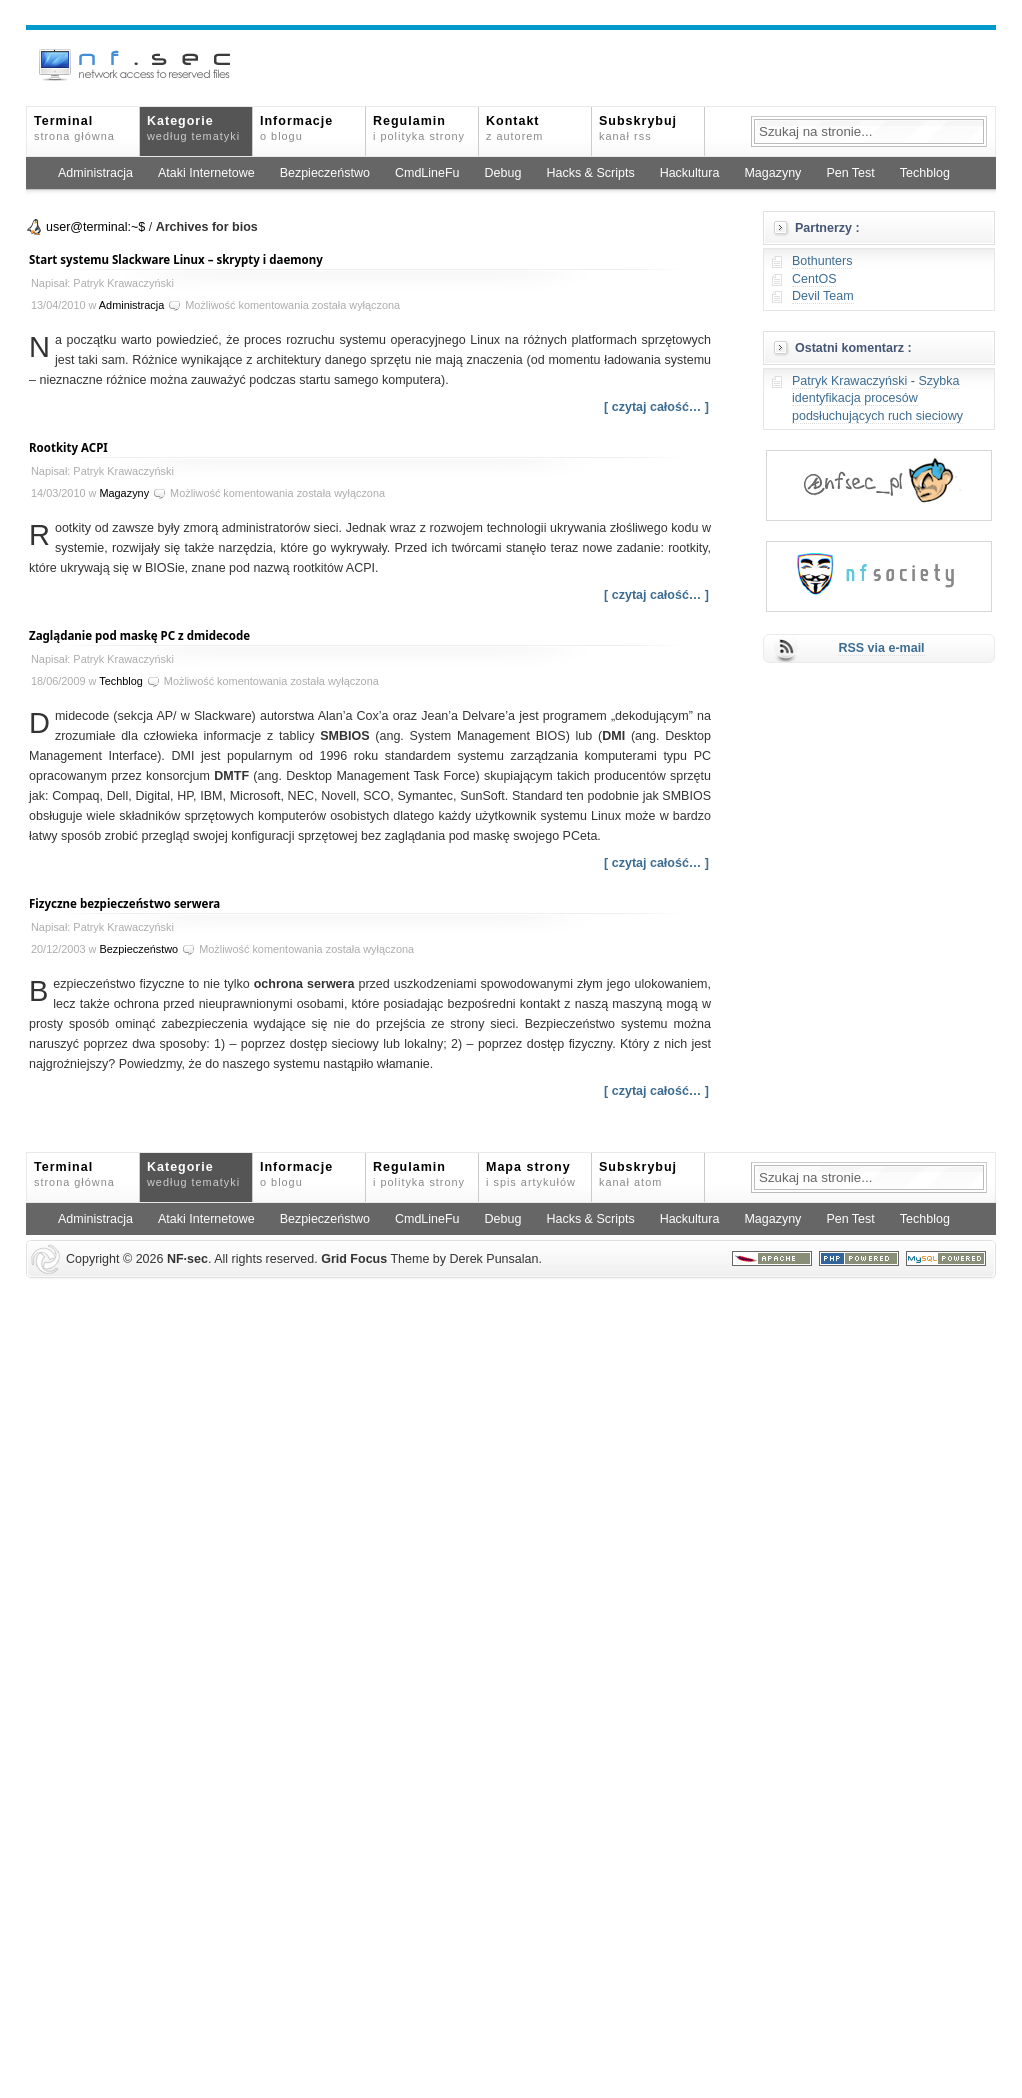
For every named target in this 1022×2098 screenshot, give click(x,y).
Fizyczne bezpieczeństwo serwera (124, 903)
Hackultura (690, 173)
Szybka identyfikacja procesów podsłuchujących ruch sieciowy (877, 398)
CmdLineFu (427, 173)
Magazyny (772, 173)
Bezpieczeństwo (325, 173)
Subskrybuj (638, 128)
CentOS (814, 279)
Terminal (74, 128)
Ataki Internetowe (206, 173)
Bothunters (822, 261)
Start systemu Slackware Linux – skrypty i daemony (176, 259)
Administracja (95, 173)
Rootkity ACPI (68, 447)
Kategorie (193, 128)
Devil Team (823, 296)
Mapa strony (531, 1174)
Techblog (925, 173)
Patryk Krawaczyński (849, 381)
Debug (503, 173)
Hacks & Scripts (590, 173)
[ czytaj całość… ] (656, 407)
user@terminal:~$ (95, 227)
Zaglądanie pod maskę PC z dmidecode (139, 635)
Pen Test (850, 173)
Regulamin (419, 128)
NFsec (187, 1259)
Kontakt (514, 128)
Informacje (296, 128)
